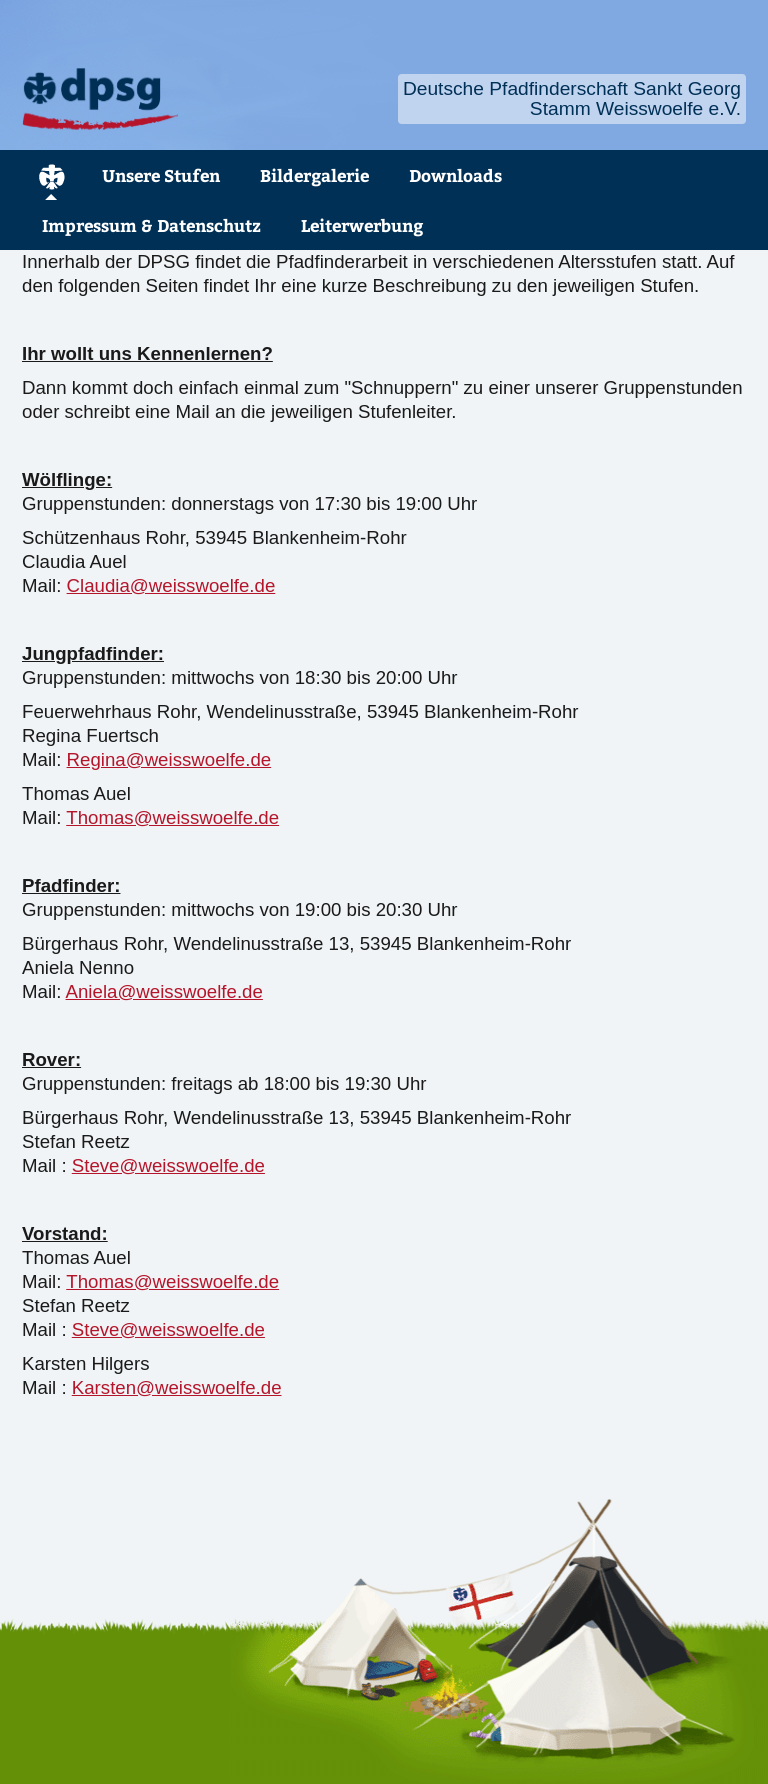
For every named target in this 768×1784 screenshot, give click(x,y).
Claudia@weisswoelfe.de (171, 585)
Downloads (455, 175)
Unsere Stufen (161, 175)
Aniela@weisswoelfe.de (164, 991)
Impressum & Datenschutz (151, 225)
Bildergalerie (314, 175)
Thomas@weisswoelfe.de (172, 817)
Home (52, 175)
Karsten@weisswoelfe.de (177, 1387)
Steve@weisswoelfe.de (168, 1165)
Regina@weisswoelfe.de (169, 759)
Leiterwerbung (362, 225)
